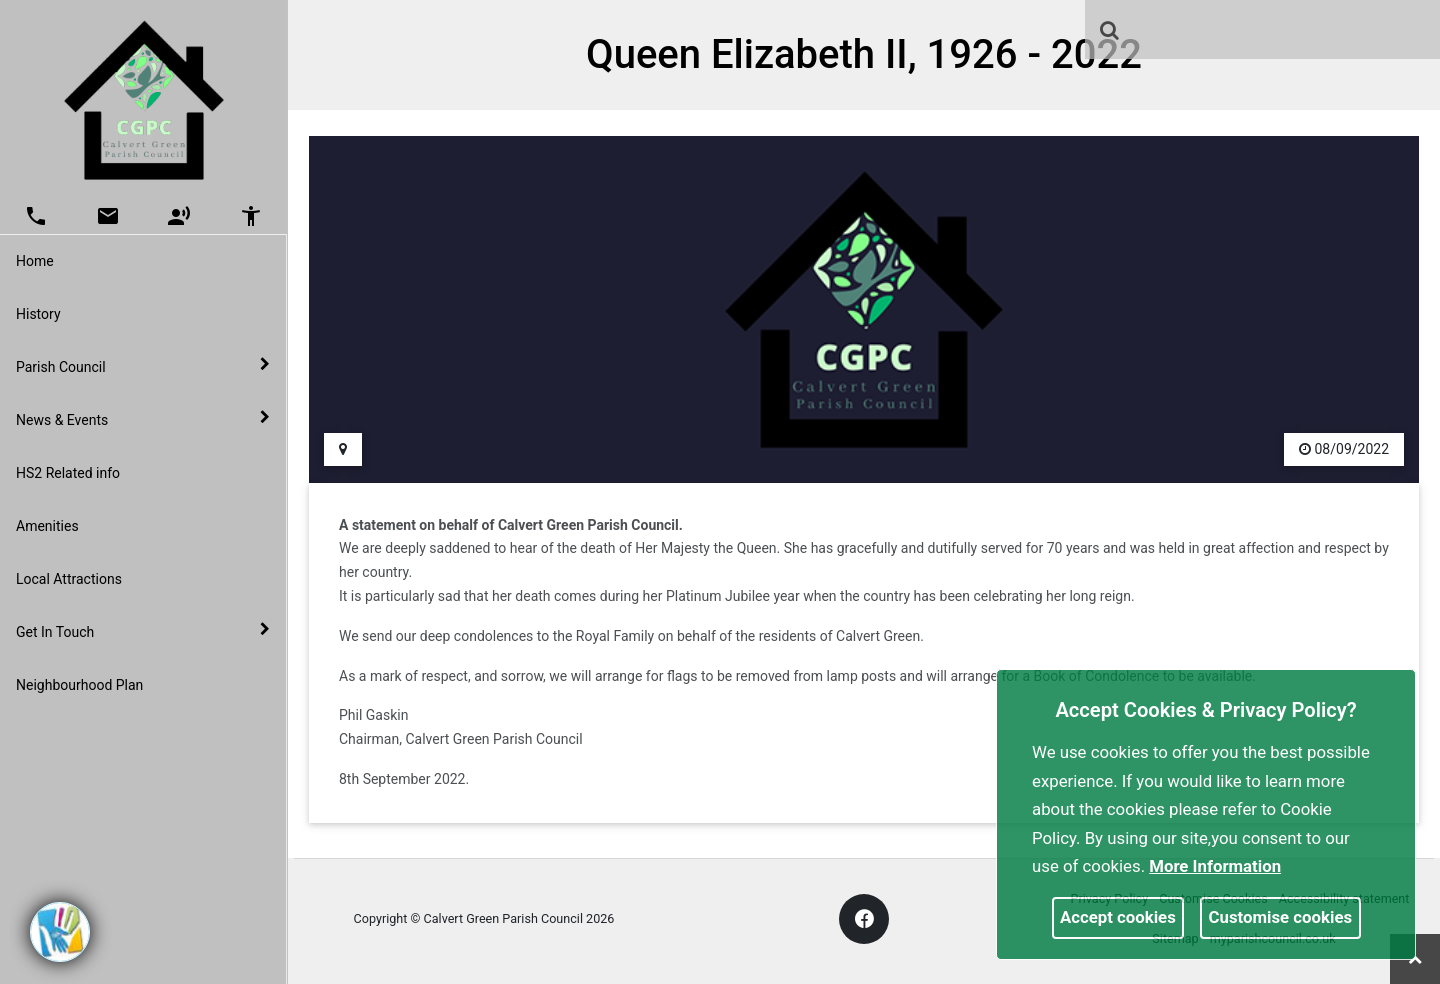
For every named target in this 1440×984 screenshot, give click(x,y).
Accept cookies (1118, 917)
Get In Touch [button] (143, 631)
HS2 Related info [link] (68, 473)
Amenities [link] (47, 526)
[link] (1109, 30)
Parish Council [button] (143, 366)
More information (1215, 866)
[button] (1111, 32)
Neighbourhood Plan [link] (79, 685)
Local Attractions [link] (69, 579)
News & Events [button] (143, 419)
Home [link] (35, 261)
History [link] (38, 314)
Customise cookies (1281, 917)
